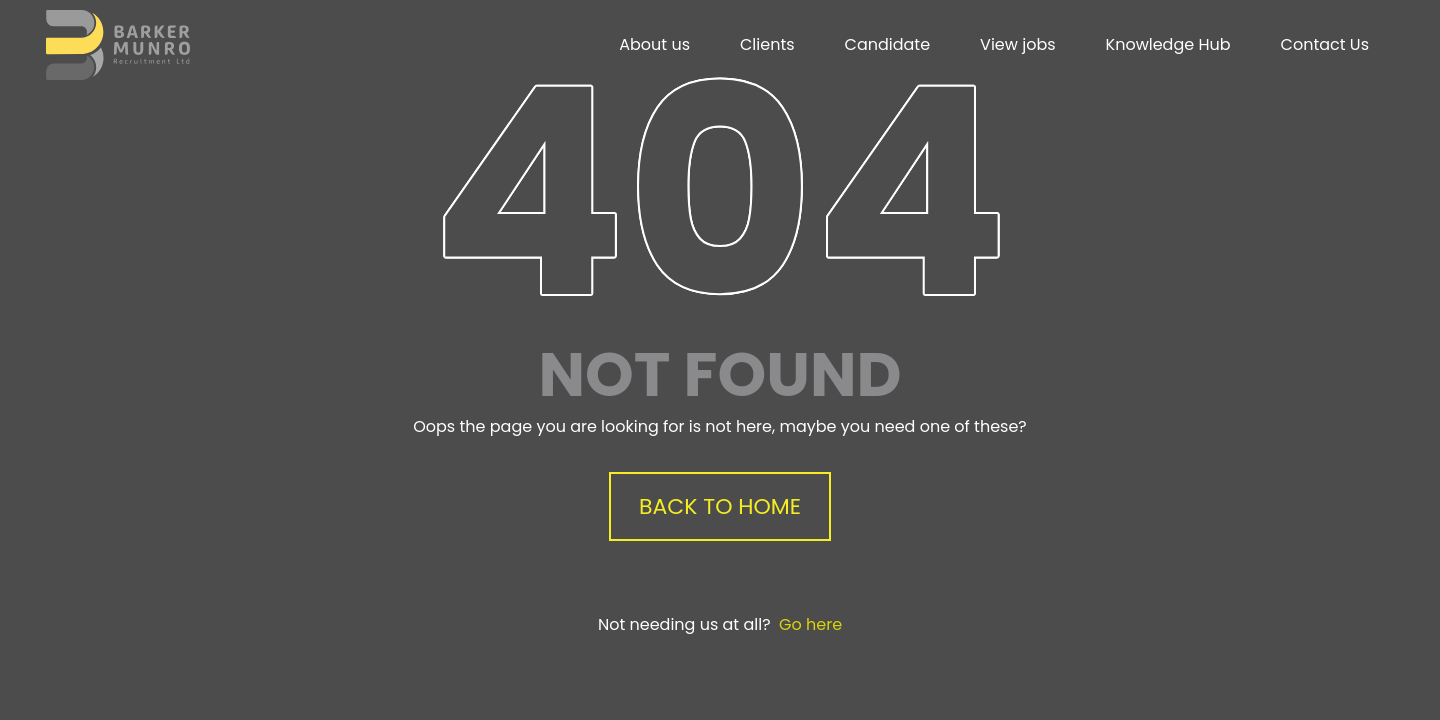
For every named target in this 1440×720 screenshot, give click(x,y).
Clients (767, 44)
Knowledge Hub (1168, 44)
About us (654, 44)
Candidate (888, 44)
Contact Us (1325, 44)
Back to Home (720, 506)
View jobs (1017, 44)
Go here (810, 624)
